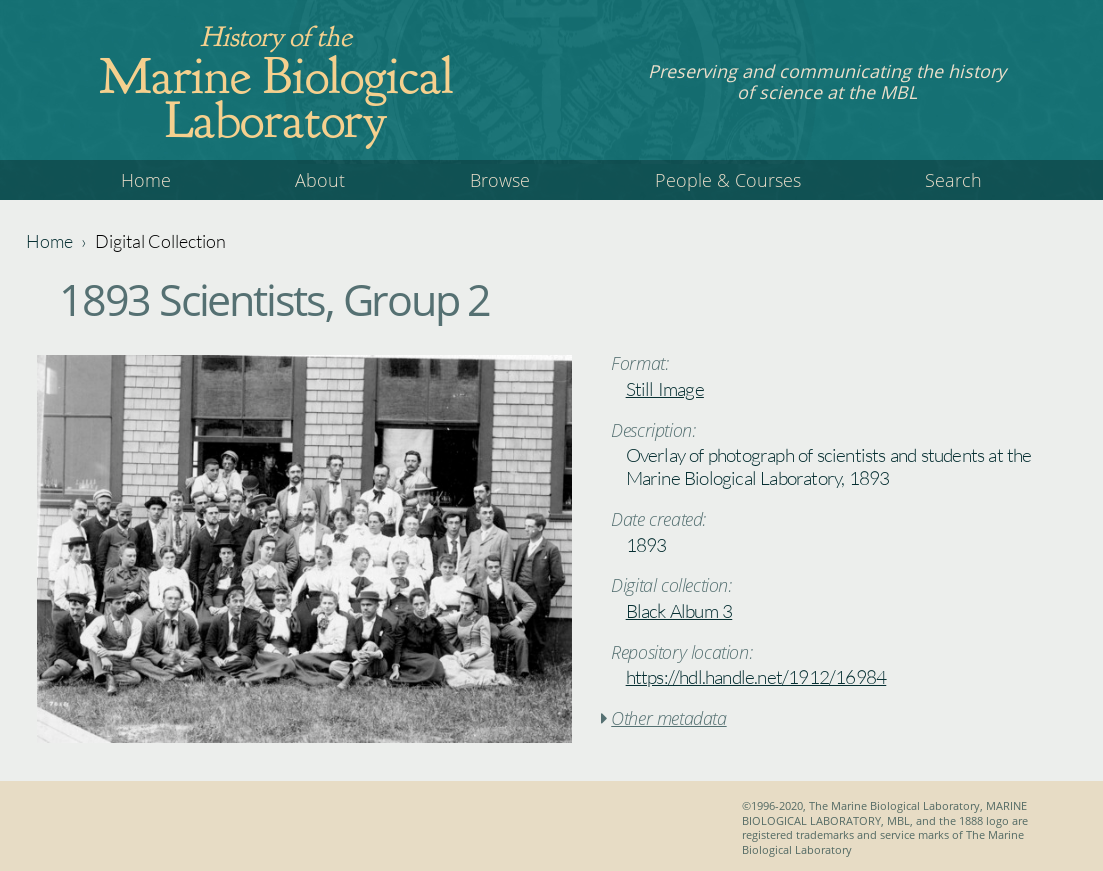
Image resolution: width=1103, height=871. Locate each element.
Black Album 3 (679, 611)
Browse (500, 180)
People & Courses (728, 180)
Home (146, 180)
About (320, 180)
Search (953, 180)
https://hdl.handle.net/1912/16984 (756, 677)
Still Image (665, 389)
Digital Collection (160, 241)
